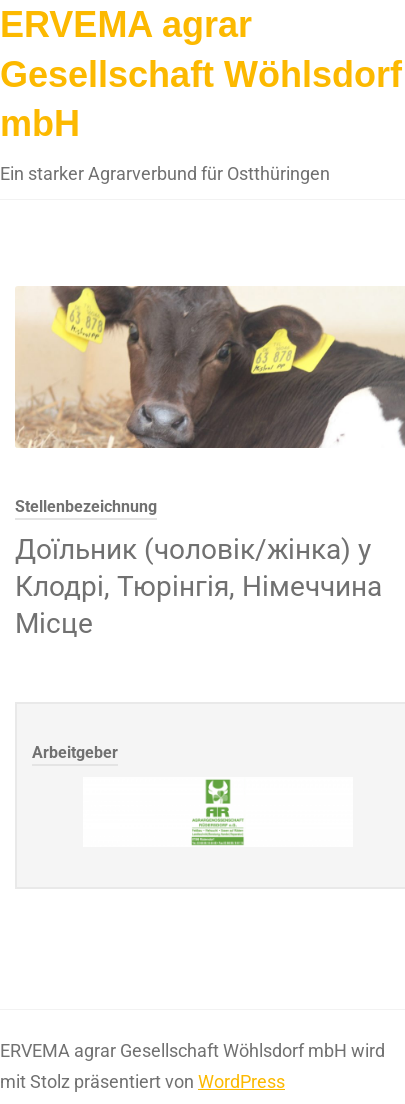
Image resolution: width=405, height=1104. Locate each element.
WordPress (241, 1082)
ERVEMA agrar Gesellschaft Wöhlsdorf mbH (201, 74)
